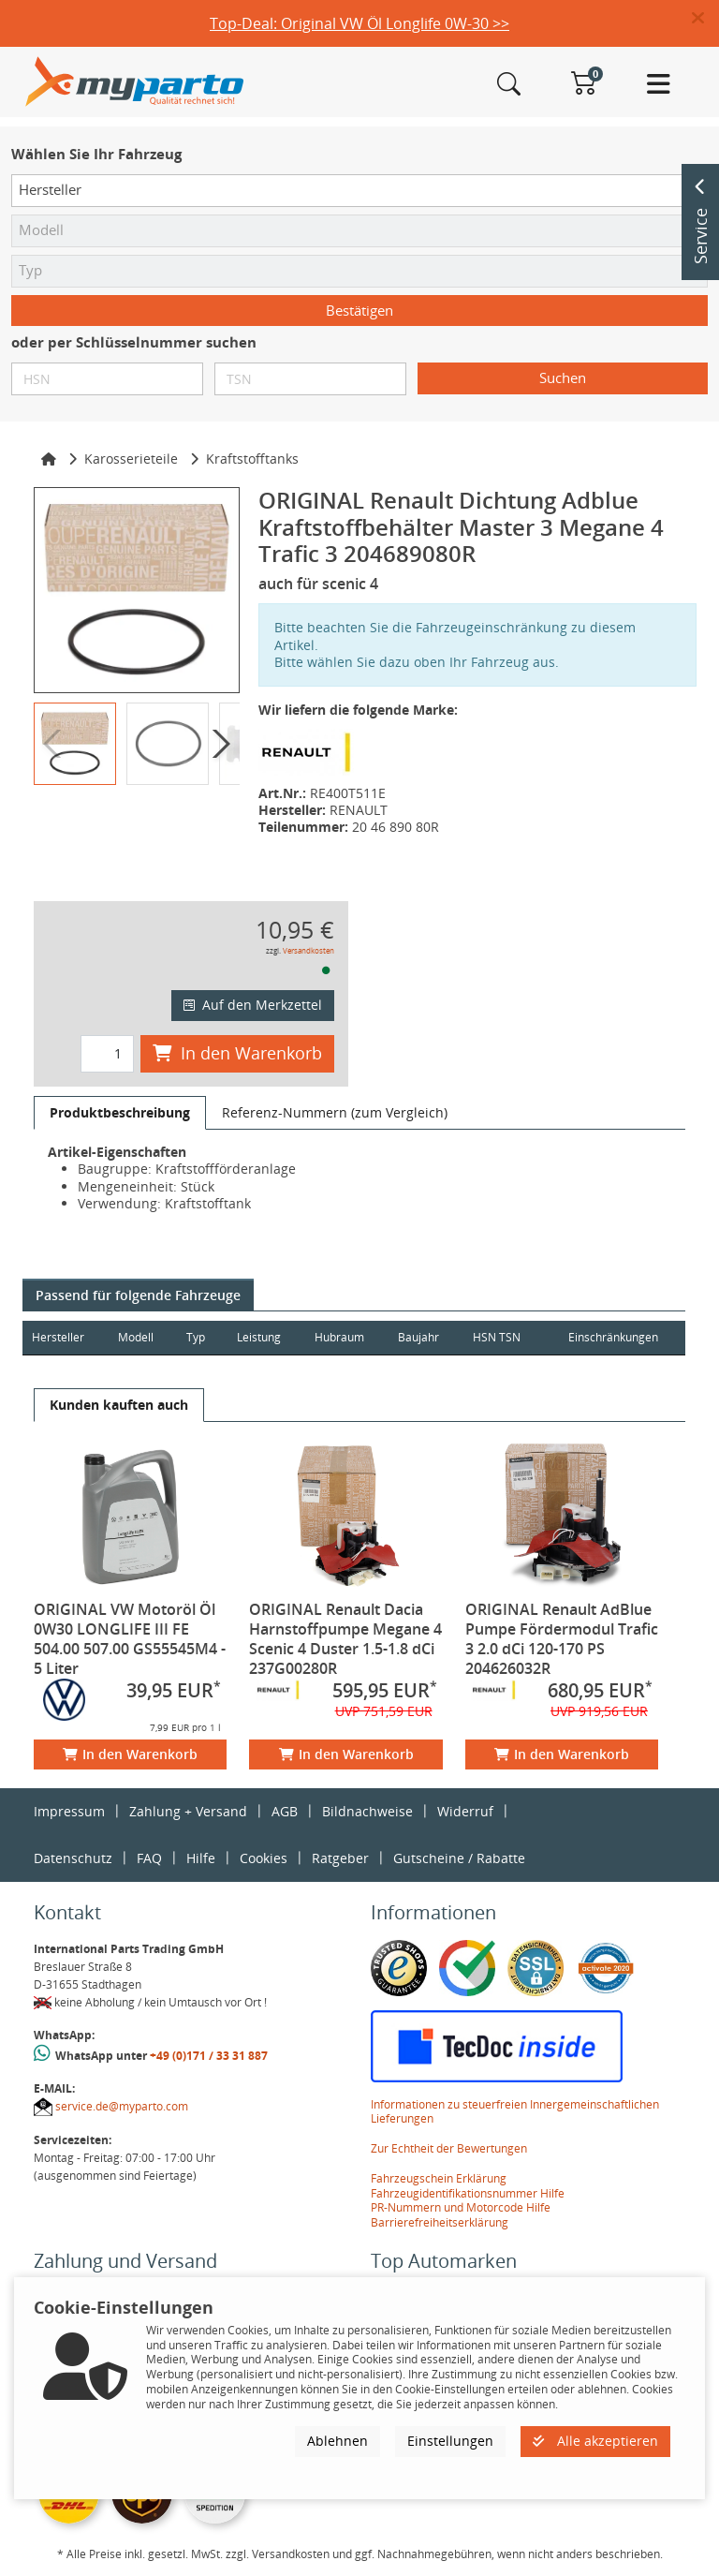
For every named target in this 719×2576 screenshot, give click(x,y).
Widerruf (465, 1811)
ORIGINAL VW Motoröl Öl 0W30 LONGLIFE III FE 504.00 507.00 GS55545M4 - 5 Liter (130, 1639)
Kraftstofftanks (252, 458)
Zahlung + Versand (188, 1811)
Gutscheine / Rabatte (459, 1858)
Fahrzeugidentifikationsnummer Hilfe (468, 2193)
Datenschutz (73, 1858)
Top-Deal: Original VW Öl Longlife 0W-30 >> (359, 23)
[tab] (120, 1113)
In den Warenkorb (237, 1053)
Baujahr (424, 1337)
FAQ (149, 1858)
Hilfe (200, 1858)
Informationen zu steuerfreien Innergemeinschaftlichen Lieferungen (515, 2111)
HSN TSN (503, 1337)
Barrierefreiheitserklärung (439, 2222)
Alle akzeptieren (595, 2441)
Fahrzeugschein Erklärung (438, 2178)
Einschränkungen (611, 1337)
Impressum (69, 1811)
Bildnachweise (367, 1811)
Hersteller (58, 1337)
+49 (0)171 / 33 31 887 (209, 2056)
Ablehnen (337, 2441)
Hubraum (343, 1337)
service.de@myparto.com (121, 2106)
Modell (137, 1337)
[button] (705, 18)
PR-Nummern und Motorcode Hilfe (460, 2207)
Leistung (262, 1337)
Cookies (263, 1858)
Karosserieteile (131, 458)
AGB (284, 1811)
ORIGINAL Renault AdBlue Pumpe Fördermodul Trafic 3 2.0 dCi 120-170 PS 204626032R (561, 1639)
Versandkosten (308, 950)
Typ (198, 1337)
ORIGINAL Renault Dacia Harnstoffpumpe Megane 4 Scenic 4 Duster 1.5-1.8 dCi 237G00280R (345, 1639)
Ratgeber (340, 1858)
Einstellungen (450, 2441)
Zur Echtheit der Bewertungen (449, 2148)
